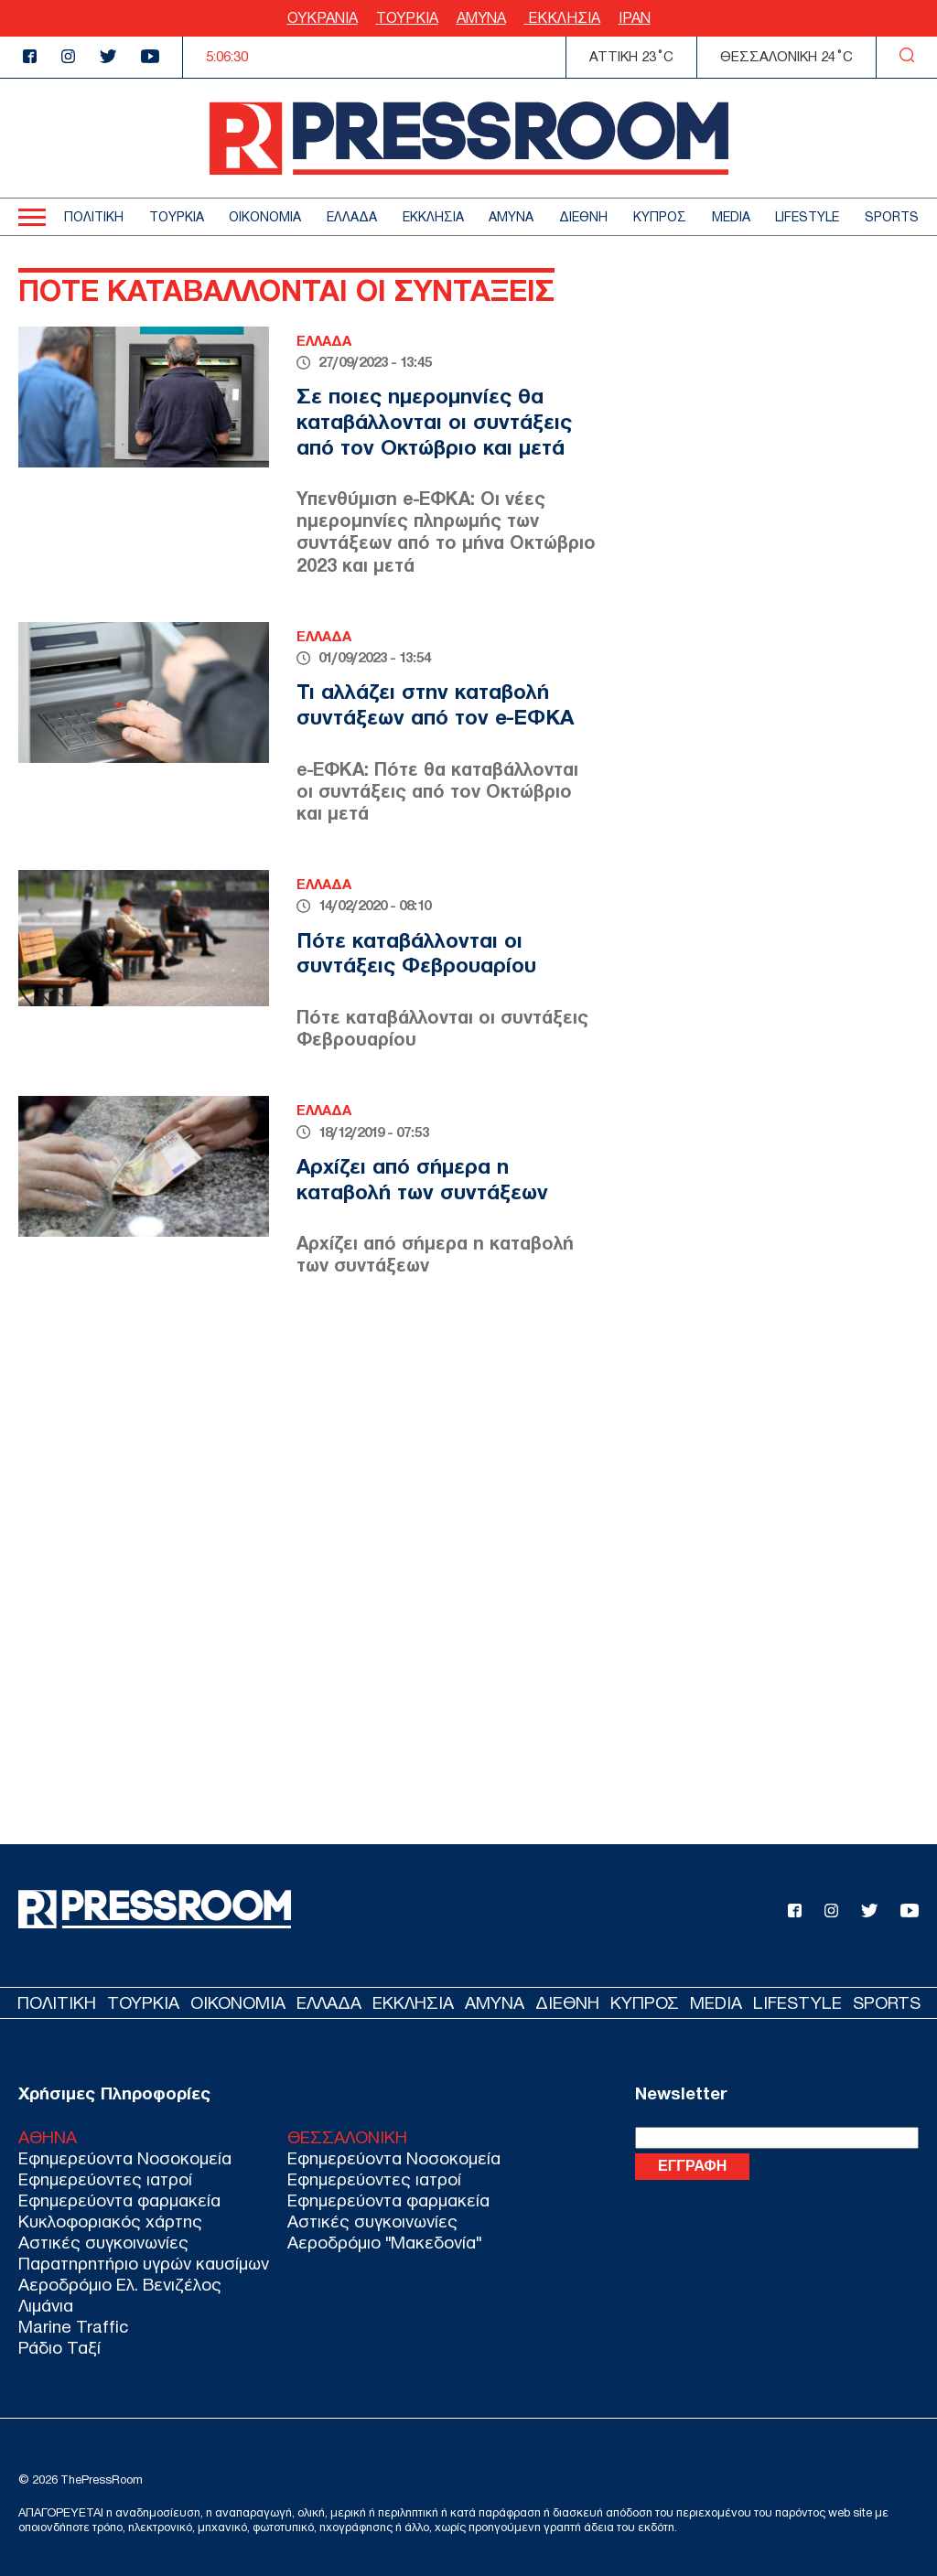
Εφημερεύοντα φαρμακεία (119, 2200)
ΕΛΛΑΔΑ (352, 217)
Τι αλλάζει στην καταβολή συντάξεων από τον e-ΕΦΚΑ (435, 704)
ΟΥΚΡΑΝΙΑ (322, 18)
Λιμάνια (45, 2305)
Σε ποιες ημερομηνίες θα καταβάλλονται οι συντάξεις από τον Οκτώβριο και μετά (434, 421)
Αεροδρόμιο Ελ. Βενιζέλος (119, 2284)
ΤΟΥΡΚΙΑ (407, 18)
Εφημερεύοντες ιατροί (105, 2179)
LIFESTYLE (807, 217)
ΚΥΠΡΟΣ (659, 217)
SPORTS (892, 217)
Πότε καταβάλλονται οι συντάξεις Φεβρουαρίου (416, 953)
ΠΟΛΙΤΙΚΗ (94, 217)
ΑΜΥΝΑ (481, 18)
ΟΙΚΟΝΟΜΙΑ (265, 217)
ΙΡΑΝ (635, 18)
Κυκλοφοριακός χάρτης (110, 2221)
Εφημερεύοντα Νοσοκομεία (125, 2158)
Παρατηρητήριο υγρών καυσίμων (143, 2263)
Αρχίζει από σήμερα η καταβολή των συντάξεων (422, 1179)
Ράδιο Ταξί (59, 2347)
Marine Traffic (73, 2326)
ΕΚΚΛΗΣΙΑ (562, 18)
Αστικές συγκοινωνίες (103, 2242)
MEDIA (731, 217)
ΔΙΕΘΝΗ (583, 217)
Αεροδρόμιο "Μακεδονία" (384, 2242)
